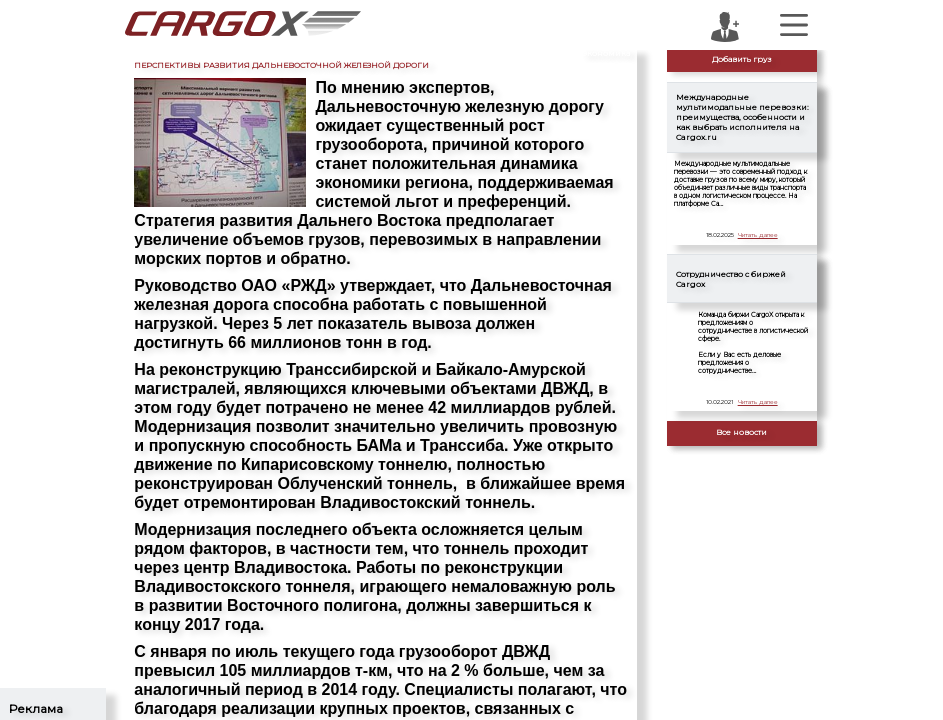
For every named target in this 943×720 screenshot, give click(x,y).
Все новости (741, 432)
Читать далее (758, 234)
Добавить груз (742, 59)
